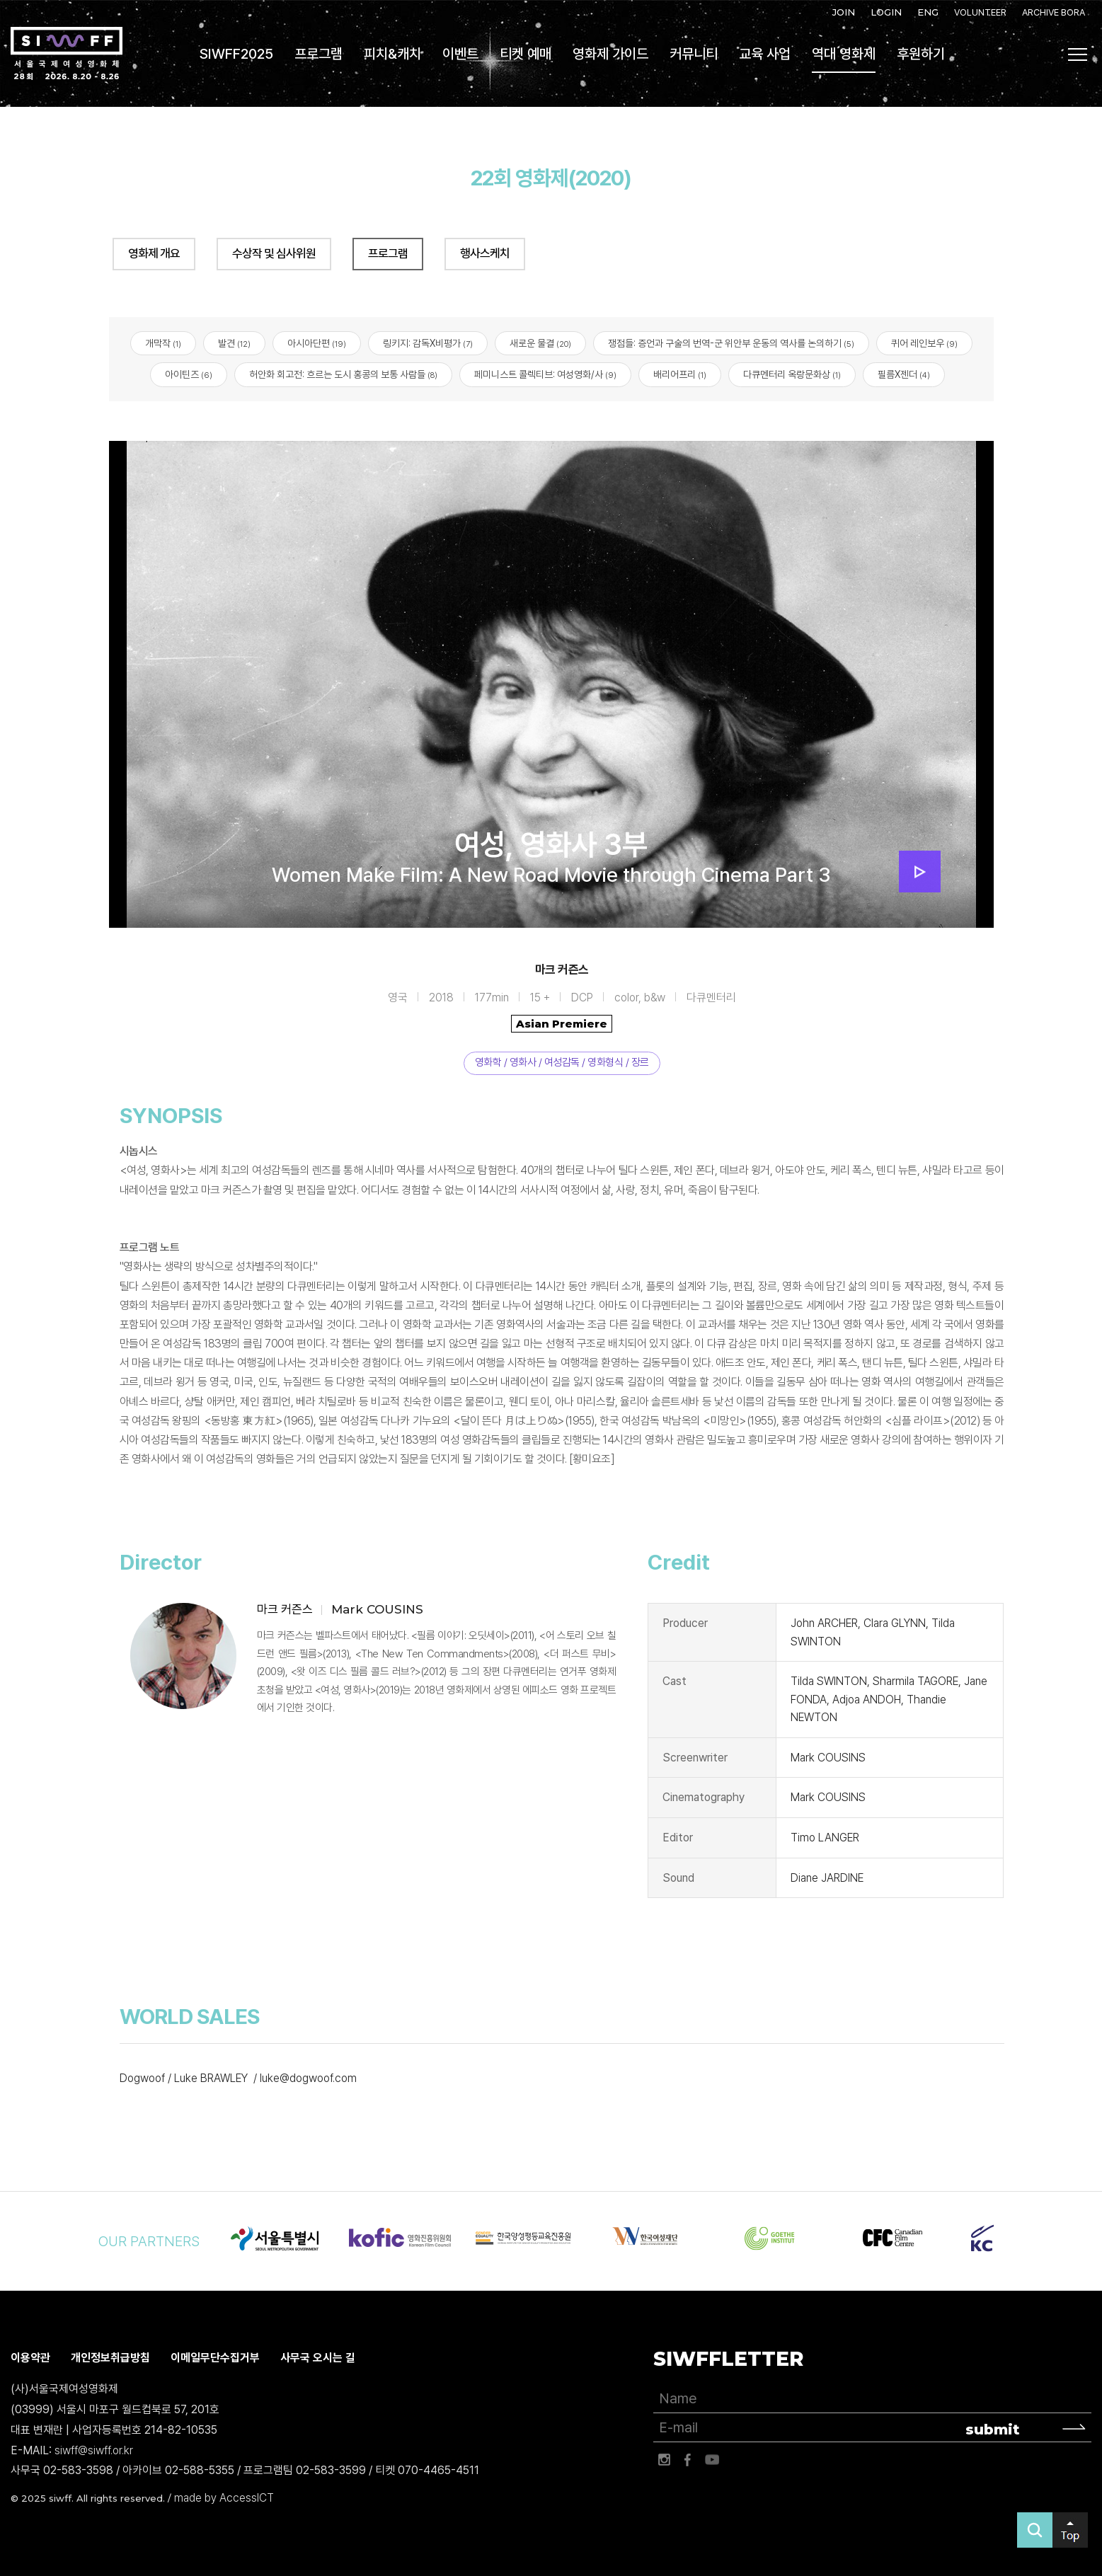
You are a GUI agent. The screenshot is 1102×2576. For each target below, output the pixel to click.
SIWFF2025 (236, 53)
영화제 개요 (154, 253)
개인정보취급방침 (110, 2357)
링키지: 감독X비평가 (428, 343)
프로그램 (318, 53)
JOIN (843, 12)
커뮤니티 (694, 53)
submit (992, 2429)
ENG (928, 12)
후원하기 (921, 53)
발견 (234, 343)
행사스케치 (485, 253)
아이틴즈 (188, 375)
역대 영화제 (844, 53)
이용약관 (30, 2357)
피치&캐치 (392, 53)
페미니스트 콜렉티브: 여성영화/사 (545, 375)
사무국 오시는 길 (317, 2357)
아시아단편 (316, 343)
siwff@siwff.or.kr (93, 2450)
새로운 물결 (540, 343)
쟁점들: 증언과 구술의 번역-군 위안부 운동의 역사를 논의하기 (731, 343)
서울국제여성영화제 (66, 53)
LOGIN (886, 12)
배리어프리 (679, 375)
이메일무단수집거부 (215, 2357)
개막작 (163, 343)
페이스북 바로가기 (688, 2460)
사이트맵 (1078, 54)
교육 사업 (765, 53)
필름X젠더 (904, 375)
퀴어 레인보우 (924, 343)
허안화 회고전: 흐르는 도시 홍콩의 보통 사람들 (343, 375)
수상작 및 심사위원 (274, 253)
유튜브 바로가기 (712, 2460)
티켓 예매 (525, 53)
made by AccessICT (224, 2498)
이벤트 (460, 53)
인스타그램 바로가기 (664, 2460)
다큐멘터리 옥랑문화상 (792, 375)
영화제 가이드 (610, 53)
